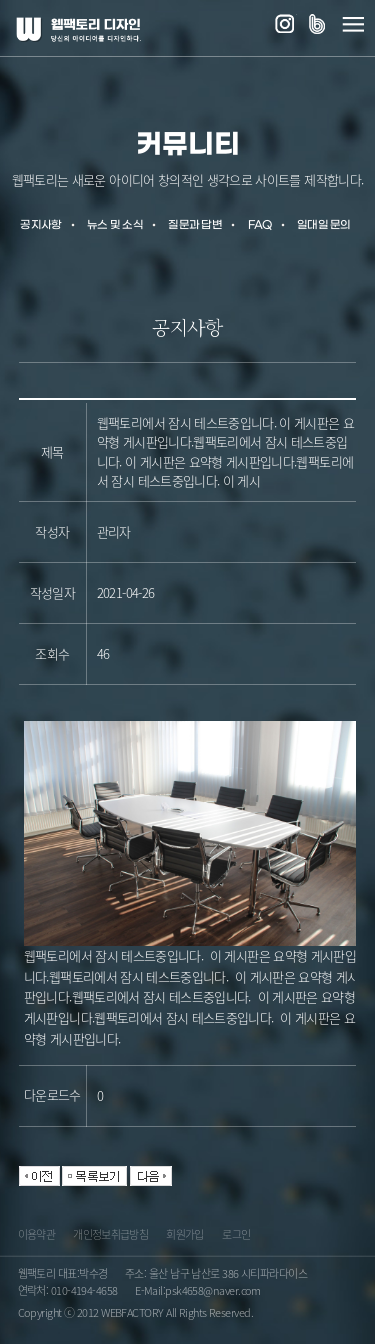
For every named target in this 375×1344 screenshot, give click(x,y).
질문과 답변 (195, 225)
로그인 (236, 1236)
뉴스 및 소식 (115, 225)
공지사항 (40, 225)
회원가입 (184, 1236)
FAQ (260, 225)
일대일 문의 (324, 225)
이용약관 (36, 1236)
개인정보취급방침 (110, 1236)
